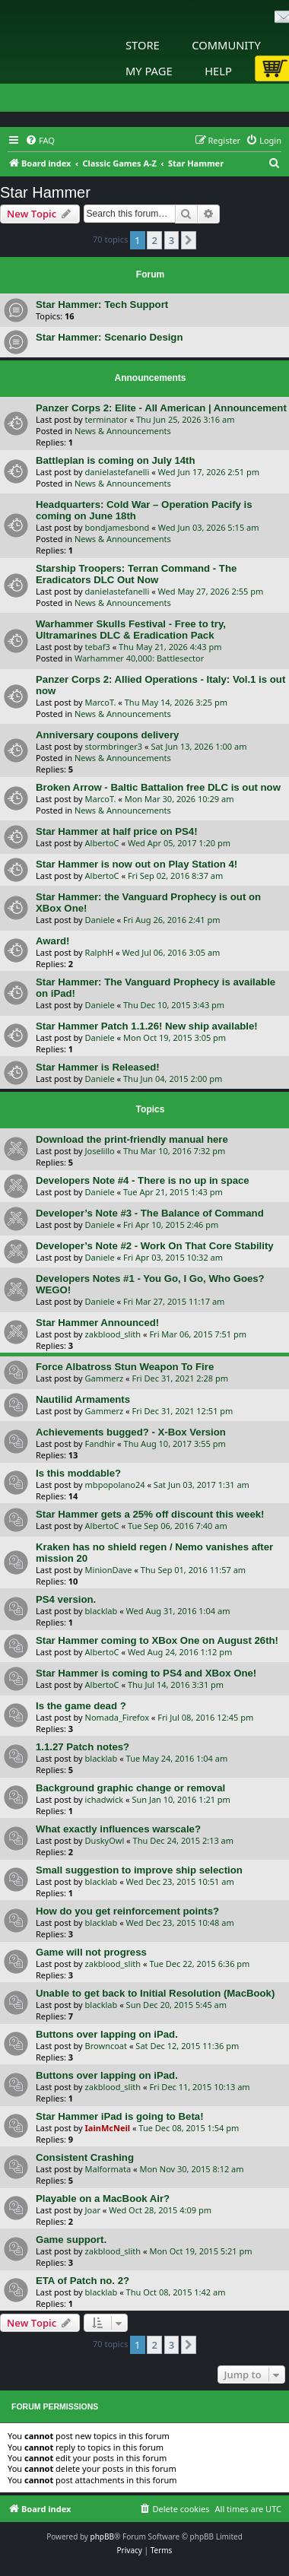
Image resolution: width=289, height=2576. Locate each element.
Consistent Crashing (85, 2157)
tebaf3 (97, 646)
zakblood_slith (113, 1334)
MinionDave (108, 1569)
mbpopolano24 (115, 1484)
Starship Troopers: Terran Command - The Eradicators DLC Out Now (136, 574)
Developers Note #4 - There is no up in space (142, 1180)
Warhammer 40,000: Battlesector (139, 658)
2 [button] (154, 240)
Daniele (100, 919)
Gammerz (104, 1378)
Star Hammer (45, 192)
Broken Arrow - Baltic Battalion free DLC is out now (158, 787)
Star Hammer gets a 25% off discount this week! (150, 1514)
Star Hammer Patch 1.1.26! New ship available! (147, 1026)
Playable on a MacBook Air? (103, 2198)
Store (142, 44)
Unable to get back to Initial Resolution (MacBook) (155, 1993)
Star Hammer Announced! (97, 1322)
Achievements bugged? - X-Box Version (131, 1432)
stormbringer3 (113, 746)
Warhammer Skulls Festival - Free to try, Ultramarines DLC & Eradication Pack (131, 629)
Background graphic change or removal (130, 1788)
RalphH (99, 952)
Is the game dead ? (81, 1706)
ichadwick (104, 1799)
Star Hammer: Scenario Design (109, 337)
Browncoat (106, 2045)
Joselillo (100, 1150)
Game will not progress (91, 1952)
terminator (106, 419)
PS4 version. (66, 1599)
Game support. (71, 2239)
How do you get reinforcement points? (127, 1911)
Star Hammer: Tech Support (102, 304)
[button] (188, 240)
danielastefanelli (117, 471)
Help (218, 70)
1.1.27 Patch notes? (82, 1747)
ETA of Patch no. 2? (82, 2280)
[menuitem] (40, 141)
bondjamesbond (117, 527)
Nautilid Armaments (83, 1399)
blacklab (101, 1610)
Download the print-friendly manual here (132, 1139)
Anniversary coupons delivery (107, 735)
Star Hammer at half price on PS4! (117, 831)
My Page (149, 70)
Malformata (108, 2169)
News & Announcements (123, 430)
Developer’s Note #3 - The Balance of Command (150, 1213)
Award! (52, 941)
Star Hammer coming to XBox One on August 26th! (157, 1640)
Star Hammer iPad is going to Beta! (120, 2116)
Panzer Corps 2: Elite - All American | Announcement (161, 408)
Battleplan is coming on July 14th (115, 460)
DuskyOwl (105, 1840)
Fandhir (100, 1443)
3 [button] (171, 240)
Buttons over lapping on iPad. (107, 2034)
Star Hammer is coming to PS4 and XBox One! (146, 1673)
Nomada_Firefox (117, 1717)
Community (226, 44)
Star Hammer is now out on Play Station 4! (136, 864)
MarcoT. (100, 702)
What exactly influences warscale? (118, 1829)
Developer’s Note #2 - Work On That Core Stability (155, 1246)
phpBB (102, 2536)
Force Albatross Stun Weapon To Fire (125, 1366)
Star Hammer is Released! (98, 1067)
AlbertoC (102, 843)
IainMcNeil (107, 2127)
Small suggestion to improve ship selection (139, 1870)
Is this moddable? (78, 1473)
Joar (92, 2210)
